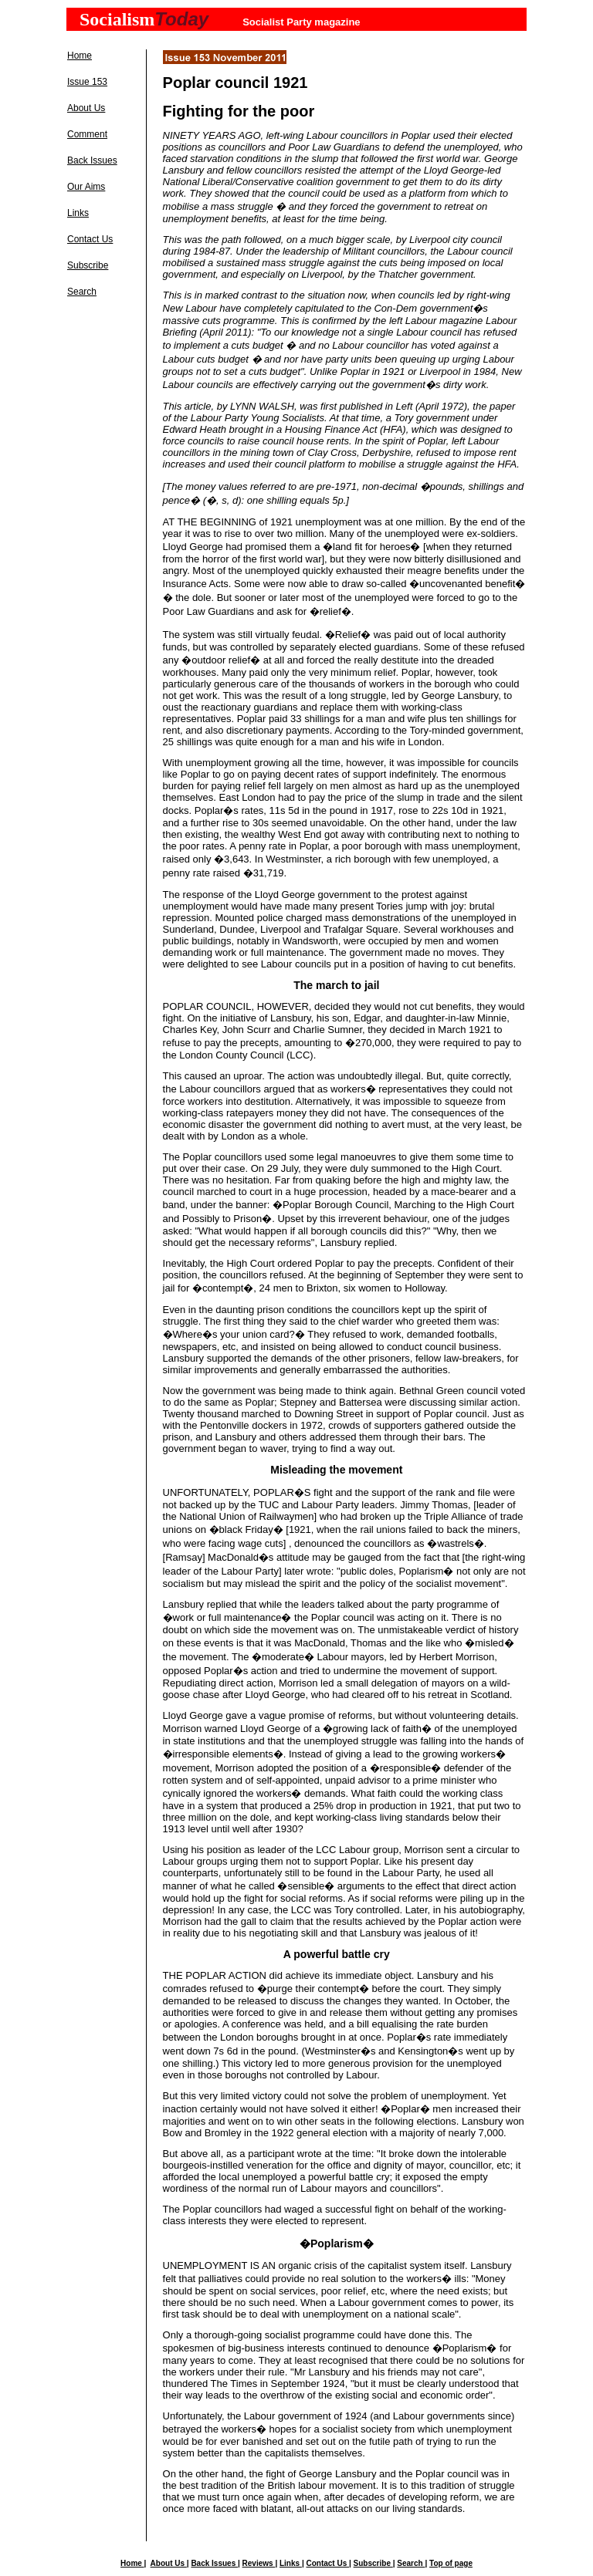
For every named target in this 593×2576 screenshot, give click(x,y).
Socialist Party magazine (301, 22)
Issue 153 (87, 81)
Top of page (451, 2563)
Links (78, 213)
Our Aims (86, 186)
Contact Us (90, 239)
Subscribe (87, 265)
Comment (87, 134)
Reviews (259, 2563)
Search (82, 291)
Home (79, 55)
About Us (86, 108)
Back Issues (92, 160)
